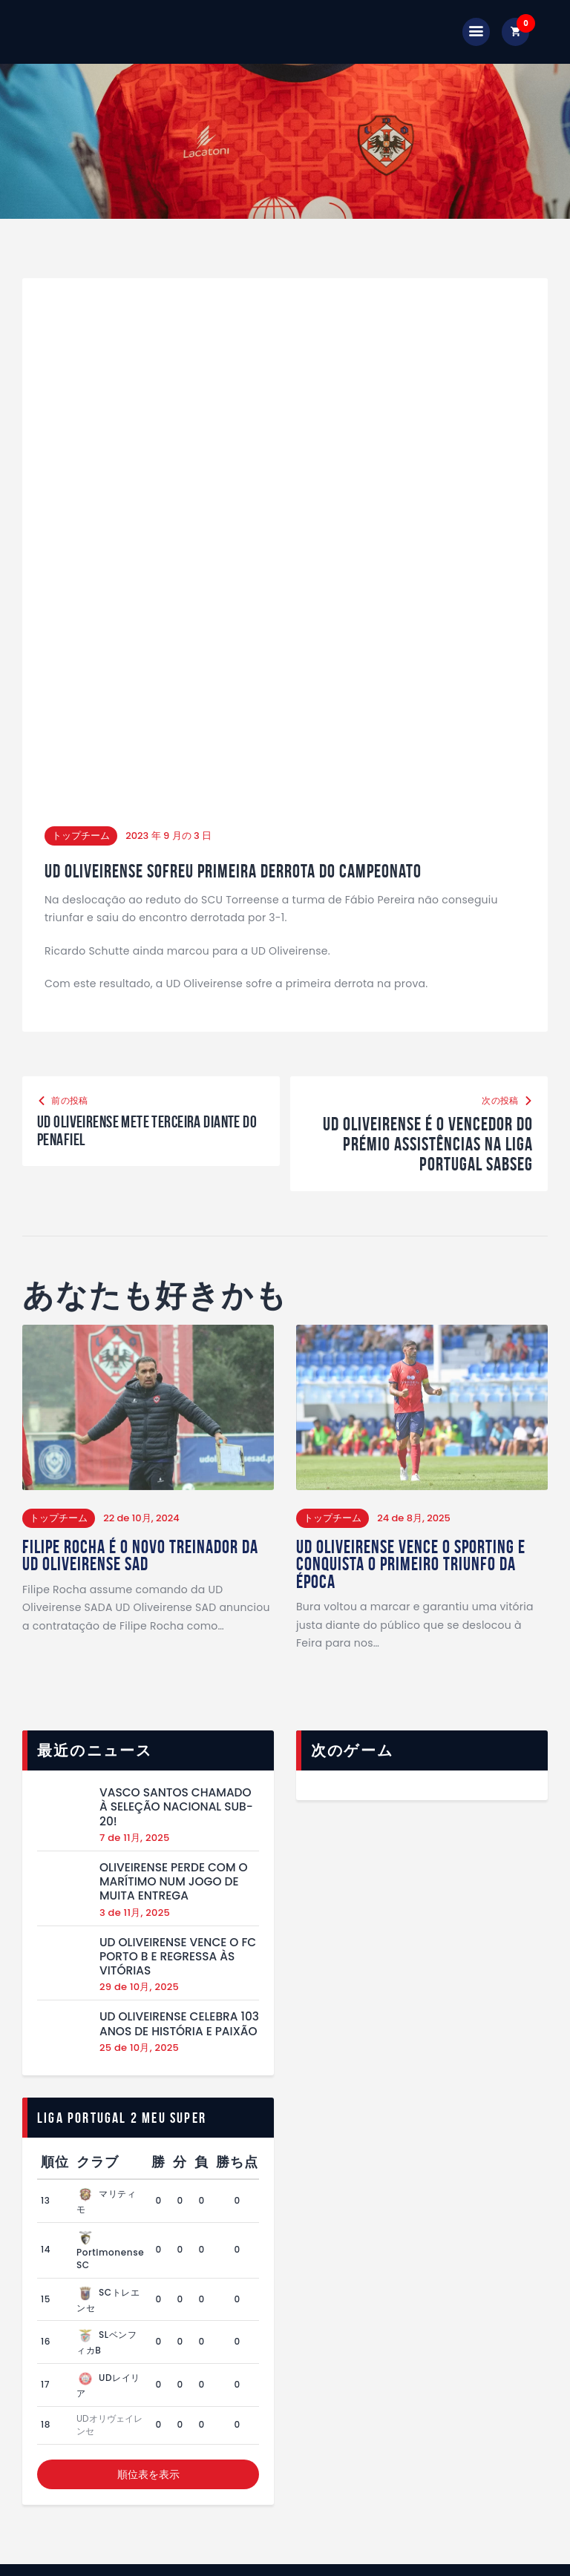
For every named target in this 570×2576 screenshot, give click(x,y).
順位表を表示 (148, 2372)
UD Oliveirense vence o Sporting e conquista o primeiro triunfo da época (415, 1461)
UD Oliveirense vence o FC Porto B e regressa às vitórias (177, 1854)
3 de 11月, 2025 (134, 1810)
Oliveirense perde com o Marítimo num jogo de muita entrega (173, 1779)
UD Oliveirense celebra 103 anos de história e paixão (179, 1922)
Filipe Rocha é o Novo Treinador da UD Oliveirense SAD (144, 1452)
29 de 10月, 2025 (139, 1885)
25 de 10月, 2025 (139, 1945)
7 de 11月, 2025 (134, 1735)
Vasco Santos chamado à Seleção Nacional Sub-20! (176, 1704)
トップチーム (81, 730)
